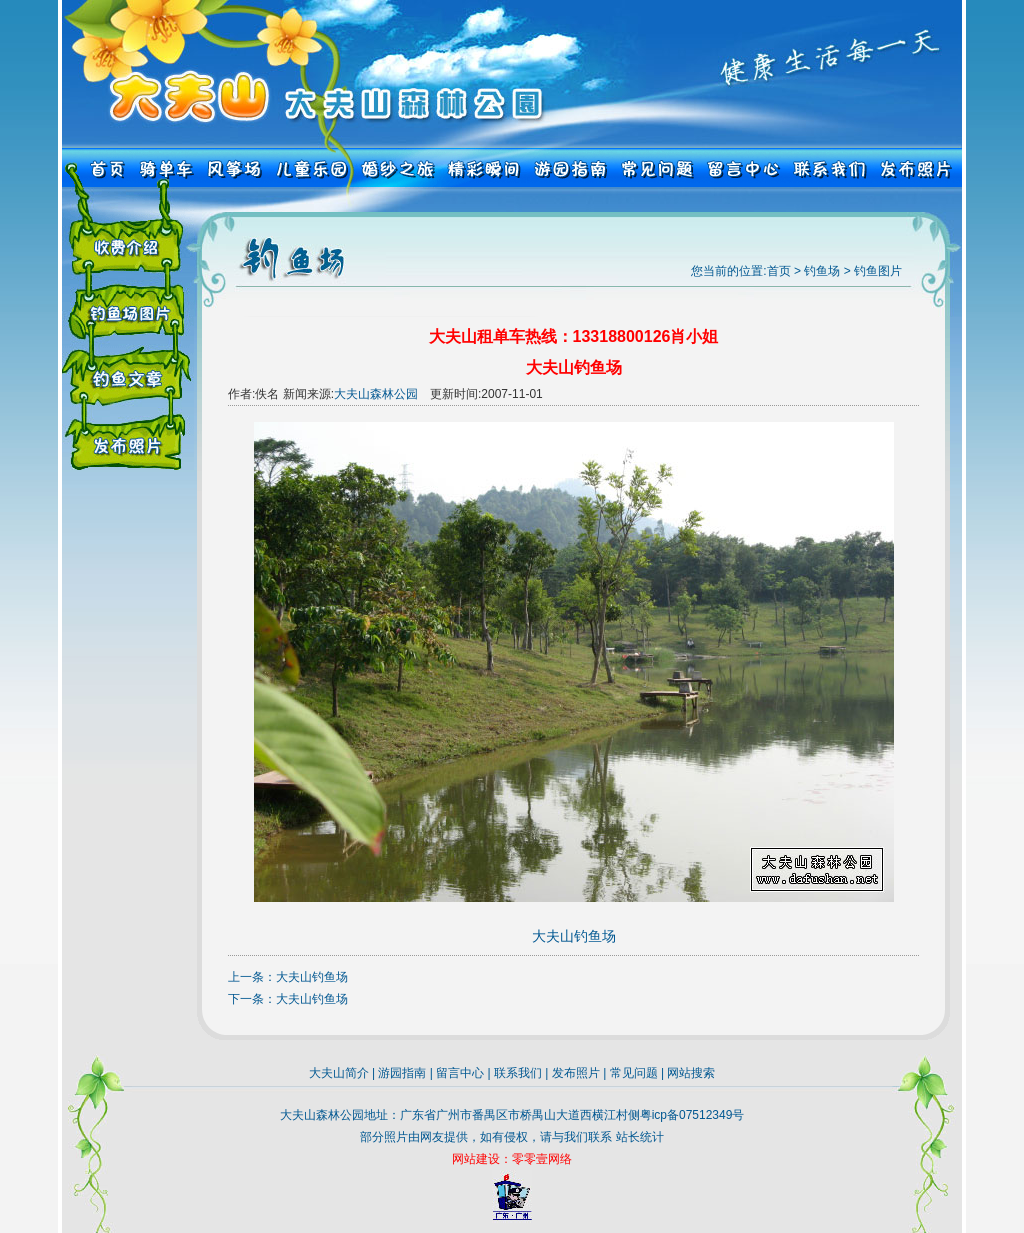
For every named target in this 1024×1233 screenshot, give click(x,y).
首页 (779, 271)
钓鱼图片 (878, 271)
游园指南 (402, 1073)
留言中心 (460, 1073)
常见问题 (634, 1073)
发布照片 (576, 1073)
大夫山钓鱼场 (312, 977)
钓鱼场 (822, 271)
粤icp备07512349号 (692, 1115)
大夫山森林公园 (376, 394)
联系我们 (518, 1073)
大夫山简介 (339, 1073)
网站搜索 (691, 1073)
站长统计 (640, 1137)
